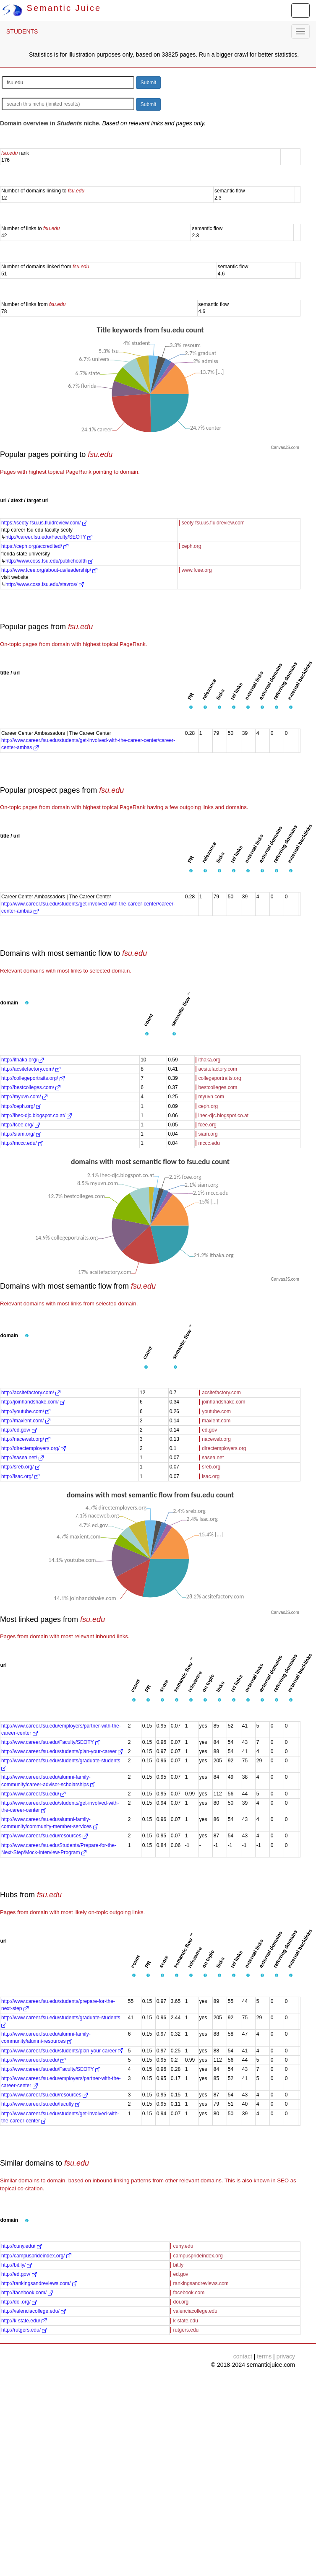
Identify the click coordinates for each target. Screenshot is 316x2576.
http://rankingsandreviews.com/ (39, 2283)
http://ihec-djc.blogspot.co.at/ (36, 1115)
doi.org (181, 2302)
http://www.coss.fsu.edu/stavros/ (44, 584)
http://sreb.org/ (20, 1467)
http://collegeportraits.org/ (33, 1078)
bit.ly (178, 2265)
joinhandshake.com (223, 1402)
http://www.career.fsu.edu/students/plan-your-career (62, 1751)
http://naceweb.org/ (25, 1439)
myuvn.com (211, 1097)
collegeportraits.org (219, 1078)
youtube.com (216, 1411)
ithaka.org (209, 1060)
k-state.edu (185, 2321)
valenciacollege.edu (195, 2311)
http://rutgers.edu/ (24, 2330)
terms (264, 2356)
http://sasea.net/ (22, 1458)
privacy (286, 2356)
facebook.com (189, 2293)
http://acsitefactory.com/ (30, 1069)
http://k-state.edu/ (24, 2321)
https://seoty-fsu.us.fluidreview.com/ (44, 523)
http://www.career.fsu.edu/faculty (40, 2104)
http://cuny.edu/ (21, 2246)
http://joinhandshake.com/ (33, 1402)
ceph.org (191, 546)
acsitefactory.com (217, 1069)
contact (242, 2356)
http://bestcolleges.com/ (30, 1087)
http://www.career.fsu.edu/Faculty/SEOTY (50, 1742)
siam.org (208, 1134)
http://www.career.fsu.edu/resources (44, 1836)
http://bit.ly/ (16, 2265)
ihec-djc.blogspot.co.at (223, 1115)
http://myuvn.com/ (24, 1097)
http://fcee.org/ (20, 1125)
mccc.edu (209, 1143)
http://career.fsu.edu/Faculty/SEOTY (48, 537)
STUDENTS (22, 31)
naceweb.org (216, 1439)
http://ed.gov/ (19, 1430)
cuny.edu (183, 2246)
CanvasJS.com (285, 447)
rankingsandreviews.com (201, 2283)
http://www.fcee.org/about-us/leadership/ (49, 570)
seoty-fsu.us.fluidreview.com (213, 523)
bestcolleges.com (218, 1087)
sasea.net (213, 1458)
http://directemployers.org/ (33, 1448)
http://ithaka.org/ (22, 1060)
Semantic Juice (51, 8)
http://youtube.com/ (25, 1411)
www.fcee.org (197, 570)
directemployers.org (224, 1448)
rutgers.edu (186, 2330)
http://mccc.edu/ (22, 1143)
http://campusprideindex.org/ (36, 2256)
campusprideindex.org (198, 2256)
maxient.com (216, 1421)
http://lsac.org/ (20, 1476)
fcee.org (207, 1125)
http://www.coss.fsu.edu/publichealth (49, 561)
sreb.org (211, 1467)
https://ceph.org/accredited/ (34, 546)
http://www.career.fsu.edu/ (33, 1794)
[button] (191, 707)
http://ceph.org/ (21, 1106)
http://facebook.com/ (27, 2293)
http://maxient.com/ (25, 1421)
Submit (148, 83)
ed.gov (209, 1430)
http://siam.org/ (21, 1134)
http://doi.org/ (19, 2302)
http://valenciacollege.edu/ (33, 2311)
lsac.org (210, 1476)
